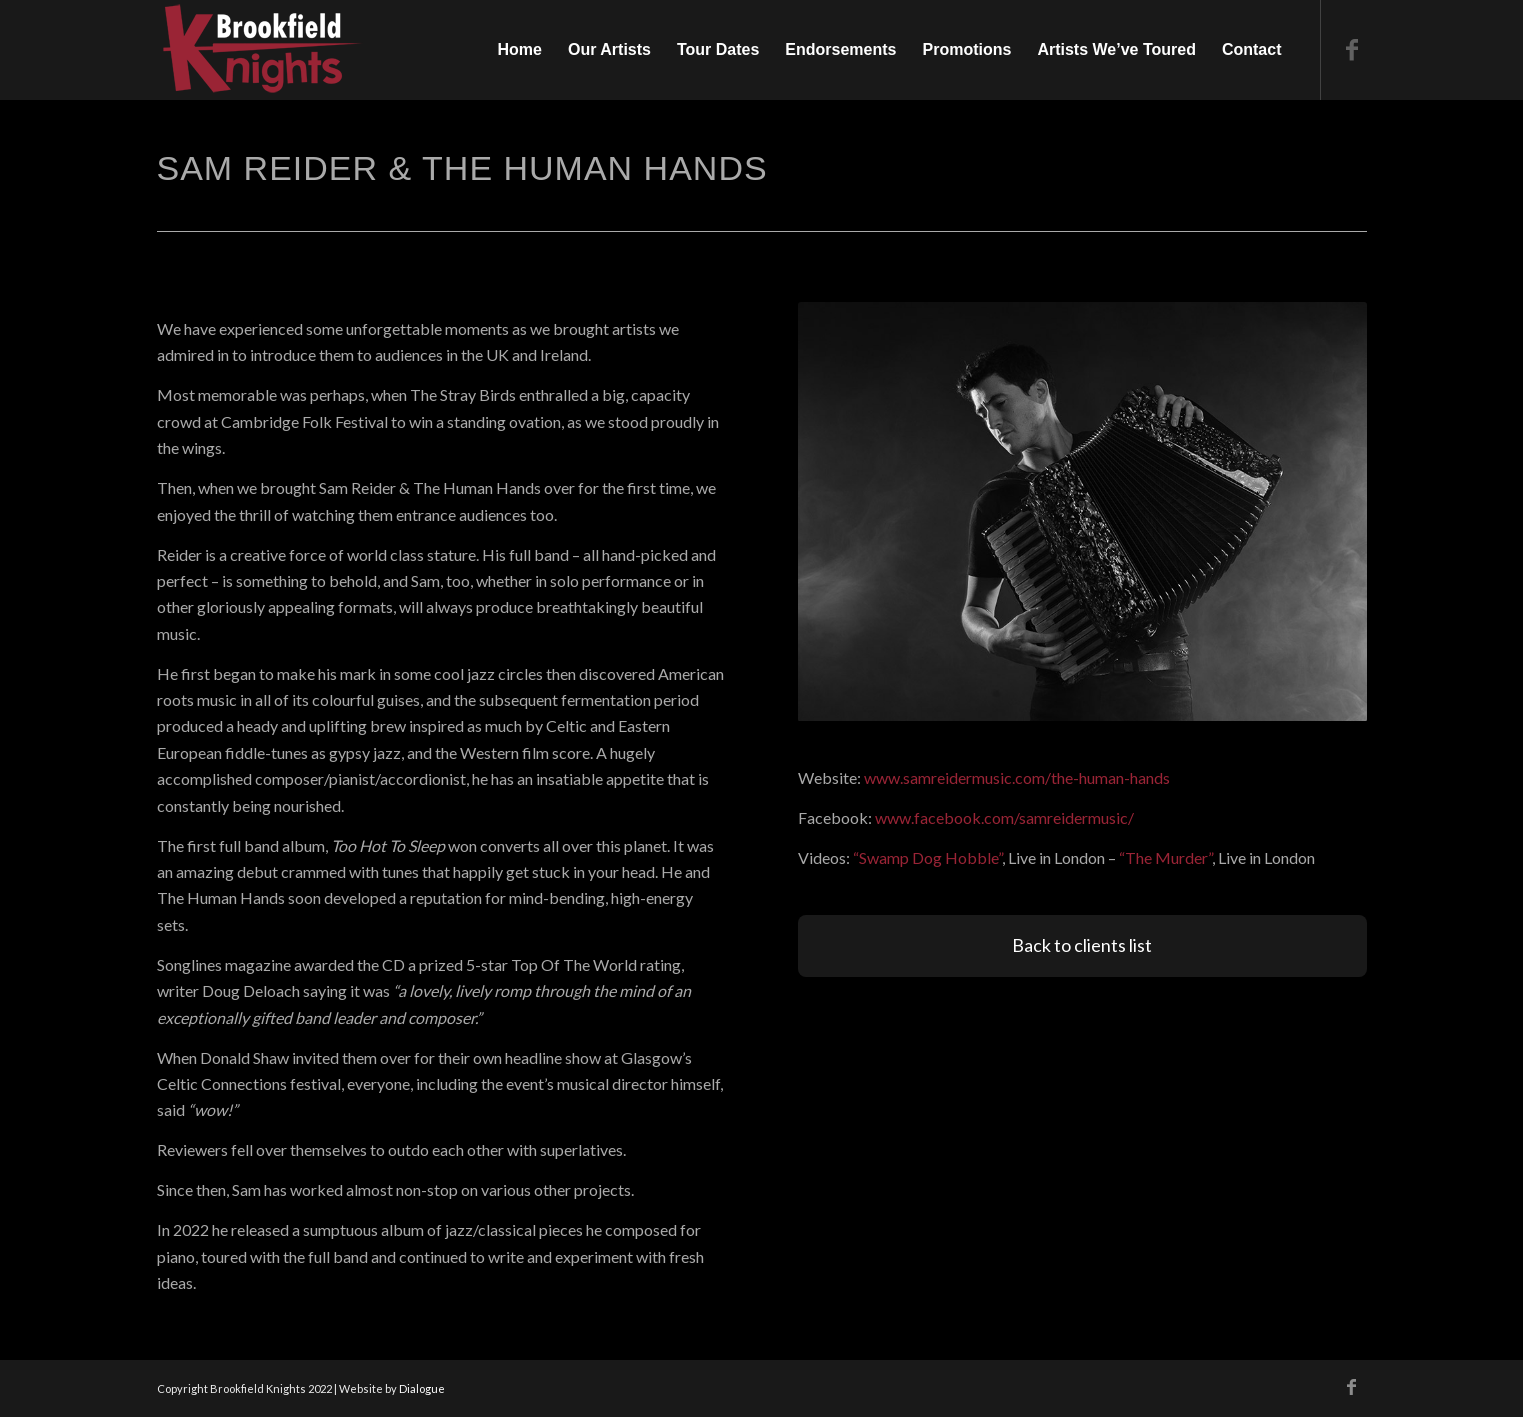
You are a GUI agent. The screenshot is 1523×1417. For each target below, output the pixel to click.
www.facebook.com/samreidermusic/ (1004, 817)
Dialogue (422, 1388)
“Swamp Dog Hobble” (927, 857)
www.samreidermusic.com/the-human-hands (1017, 777)
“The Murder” (1165, 857)
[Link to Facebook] (1352, 49)
